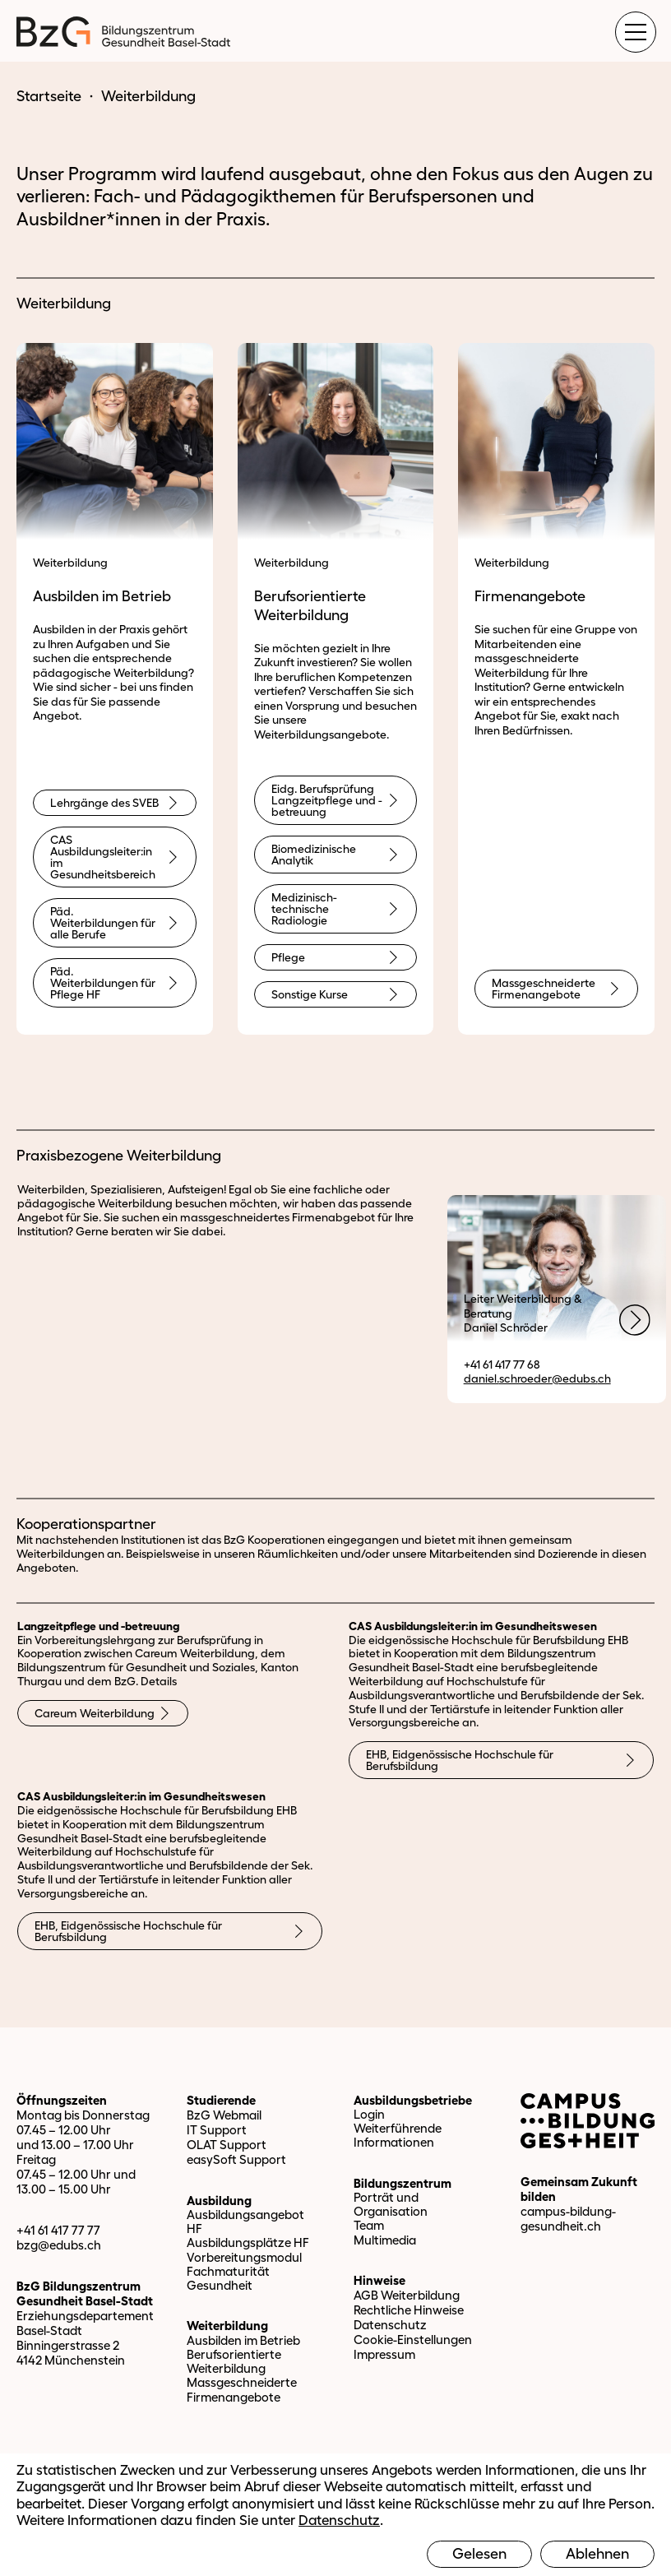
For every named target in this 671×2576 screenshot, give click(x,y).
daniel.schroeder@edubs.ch (537, 1378)
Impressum (384, 2354)
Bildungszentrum (402, 2183)
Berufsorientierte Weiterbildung (234, 2361)
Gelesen (479, 2554)
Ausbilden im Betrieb (243, 2340)
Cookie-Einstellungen (413, 2340)
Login (369, 2114)
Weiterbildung (227, 2326)
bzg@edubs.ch (58, 2245)
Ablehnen (597, 2554)
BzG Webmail (224, 2115)
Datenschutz (390, 2325)
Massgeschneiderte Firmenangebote (242, 2389)
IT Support (217, 2130)
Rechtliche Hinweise (409, 2310)
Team (369, 2225)
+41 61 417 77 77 (58, 2230)
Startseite (48, 96)
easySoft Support (236, 2159)
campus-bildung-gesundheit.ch (568, 2218)
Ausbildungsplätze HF (248, 2242)
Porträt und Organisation (391, 2204)
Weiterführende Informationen (398, 2135)
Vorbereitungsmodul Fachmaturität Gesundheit (244, 2271)
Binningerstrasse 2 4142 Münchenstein (70, 2352)
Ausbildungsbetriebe (413, 2100)
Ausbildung (219, 2201)
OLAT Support (226, 2145)
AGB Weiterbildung (407, 2295)
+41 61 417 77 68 (501, 1364)
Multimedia (385, 2240)
